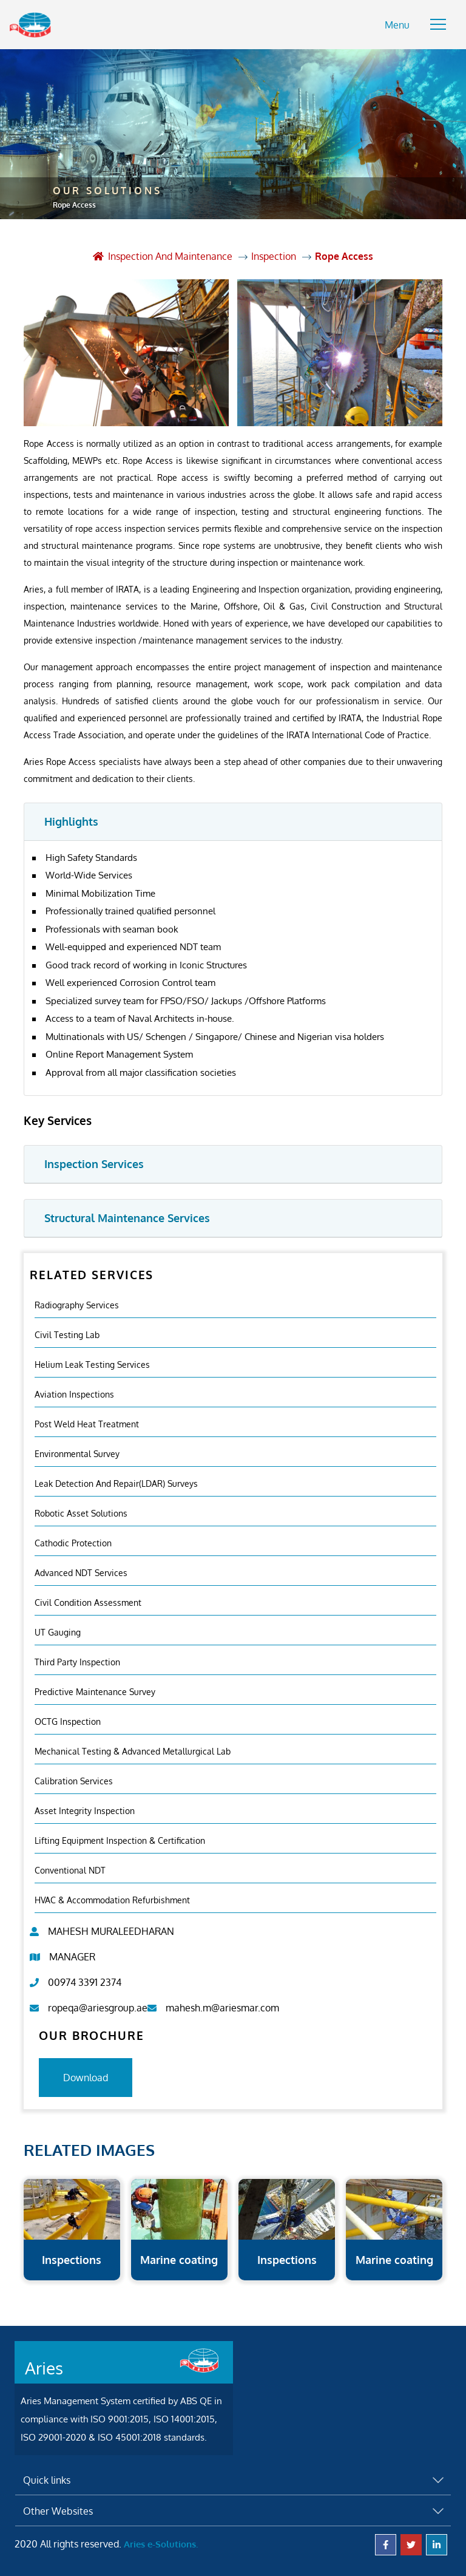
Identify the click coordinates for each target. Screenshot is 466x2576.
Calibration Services (74, 1778)
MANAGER (72, 1954)
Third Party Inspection (77, 1659)
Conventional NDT (70, 1867)
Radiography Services (77, 1302)
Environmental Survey (77, 1451)
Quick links (46, 2478)
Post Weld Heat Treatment (87, 1421)
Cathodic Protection (73, 1540)
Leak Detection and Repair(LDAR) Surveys (116, 1480)
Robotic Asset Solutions (81, 1510)
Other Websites (58, 2509)
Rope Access (345, 254)
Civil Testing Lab (67, 1332)
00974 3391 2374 (84, 1979)
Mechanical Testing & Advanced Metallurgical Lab (133, 1748)
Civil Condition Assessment (88, 1599)
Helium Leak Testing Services (92, 1361)
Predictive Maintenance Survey (95, 1689)
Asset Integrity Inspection (85, 1808)
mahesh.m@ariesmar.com (222, 2005)
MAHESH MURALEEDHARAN (111, 1928)
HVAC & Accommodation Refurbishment (112, 1897)
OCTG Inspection (68, 1718)
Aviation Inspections (74, 1391)
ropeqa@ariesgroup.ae (97, 2005)
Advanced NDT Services (81, 1570)
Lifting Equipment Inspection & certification (120, 1837)
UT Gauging (58, 1629)
